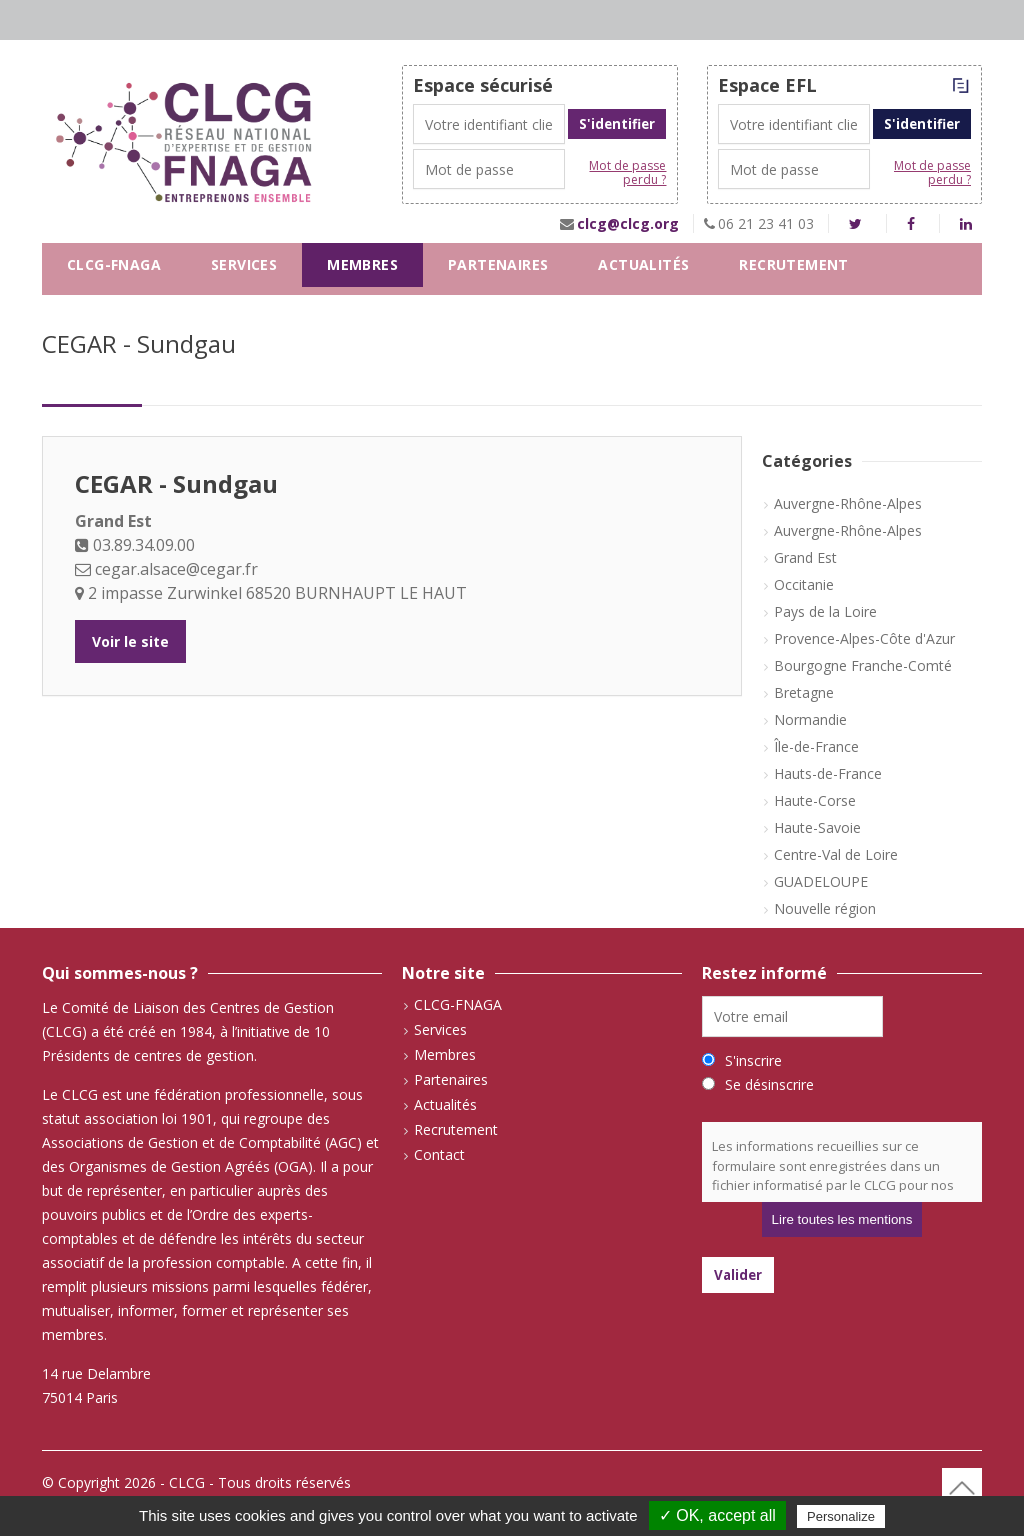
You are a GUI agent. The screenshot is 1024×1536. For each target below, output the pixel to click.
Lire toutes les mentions (842, 1219)
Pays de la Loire (825, 611)
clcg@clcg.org (628, 223)
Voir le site (130, 641)
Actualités (643, 264)
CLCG (187, 1482)
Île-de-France (816, 746)
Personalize (841, 1516)
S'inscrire (753, 1060)
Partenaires (498, 264)
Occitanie (804, 584)
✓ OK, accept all (717, 1515)
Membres (362, 264)
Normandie (810, 719)
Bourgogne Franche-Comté (863, 665)
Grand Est (805, 557)
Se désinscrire (769, 1084)
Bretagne (804, 692)
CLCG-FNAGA (114, 264)
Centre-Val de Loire (836, 854)
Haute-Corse (815, 800)
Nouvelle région (825, 908)
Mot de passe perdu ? (627, 173)
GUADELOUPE (821, 881)
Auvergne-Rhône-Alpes (848, 503)
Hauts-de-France (828, 773)
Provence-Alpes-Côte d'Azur (864, 638)
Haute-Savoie (817, 827)
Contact (103, 308)
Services (244, 264)
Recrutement (793, 264)
